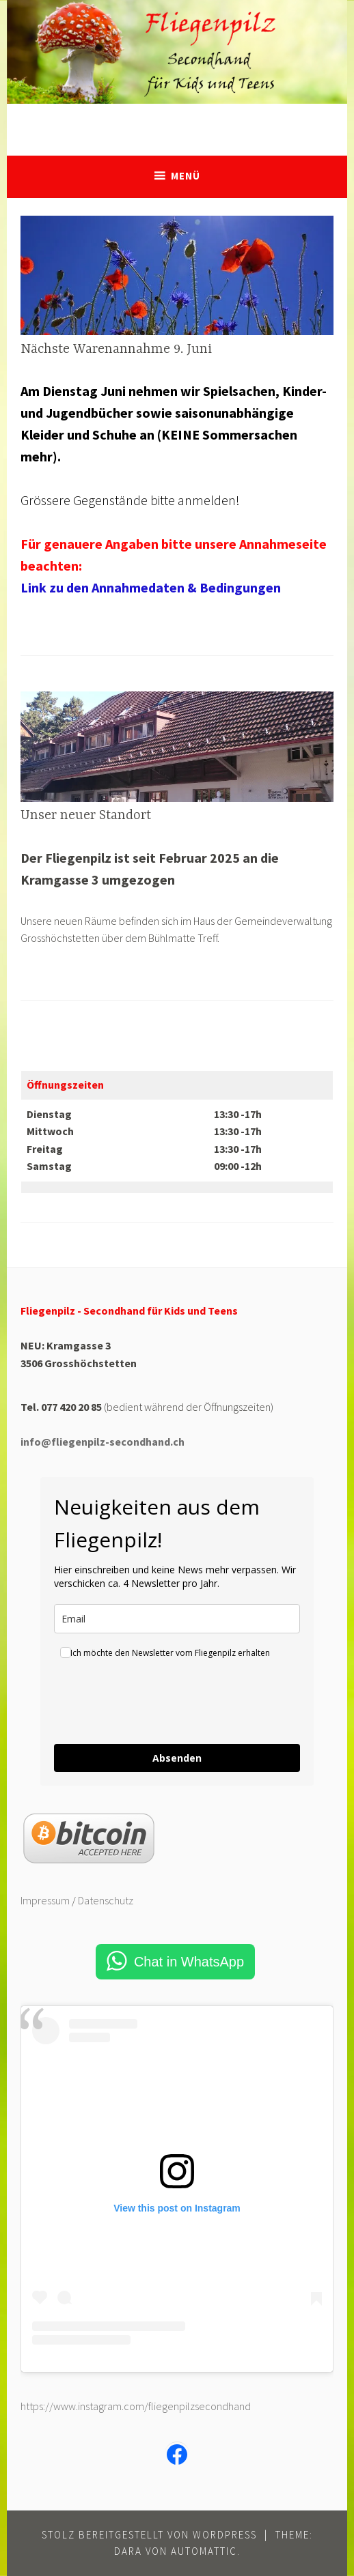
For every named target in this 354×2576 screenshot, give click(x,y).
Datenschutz (105, 1900)
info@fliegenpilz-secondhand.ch (103, 1441)
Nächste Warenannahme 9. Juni (116, 349)
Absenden (177, 1757)
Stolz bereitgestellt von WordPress (149, 2534)
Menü (185, 175)
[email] (177, 1618)
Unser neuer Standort (86, 815)
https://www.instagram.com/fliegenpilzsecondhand (136, 2406)
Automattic (204, 2551)
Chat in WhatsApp (189, 1961)
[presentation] (158, 1703)
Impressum (45, 1900)
